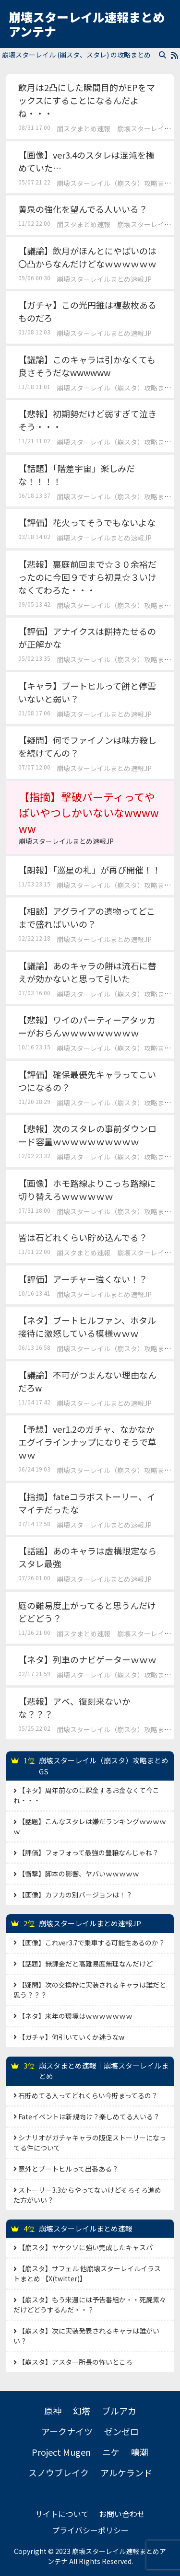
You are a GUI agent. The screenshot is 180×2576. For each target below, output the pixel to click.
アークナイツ (67, 2431)
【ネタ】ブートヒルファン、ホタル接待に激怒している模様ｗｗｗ (87, 1326)
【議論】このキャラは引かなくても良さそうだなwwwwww (87, 366)
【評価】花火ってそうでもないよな (87, 522)
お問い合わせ (122, 2513)
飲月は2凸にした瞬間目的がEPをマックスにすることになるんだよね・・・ (86, 100)
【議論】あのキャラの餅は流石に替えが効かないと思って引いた (87, 972)
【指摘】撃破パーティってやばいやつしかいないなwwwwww (90, 817)
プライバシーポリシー (90, 2530)
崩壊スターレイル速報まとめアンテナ (87, 24)
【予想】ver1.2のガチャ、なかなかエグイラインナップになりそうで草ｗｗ (87, 1442)
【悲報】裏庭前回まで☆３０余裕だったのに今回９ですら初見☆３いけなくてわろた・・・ (87, 577)
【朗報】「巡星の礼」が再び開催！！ (89, 869)
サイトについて (62, 2513)
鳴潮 (139, 2452)
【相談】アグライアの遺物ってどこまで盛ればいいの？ (86, 917)
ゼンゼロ (121, 2431)
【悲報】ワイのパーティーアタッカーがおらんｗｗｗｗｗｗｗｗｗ (87, 1026)
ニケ (111, 2452)
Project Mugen (61, 2452)
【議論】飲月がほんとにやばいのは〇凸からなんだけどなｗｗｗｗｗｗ (87, 257)
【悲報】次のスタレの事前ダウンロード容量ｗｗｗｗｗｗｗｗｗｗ (87, 1135)
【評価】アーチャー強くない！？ (82, 1279)
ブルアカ (119, 2410)
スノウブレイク (58, 2472)
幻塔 (81, 2410)
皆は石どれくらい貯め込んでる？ (82, 1237)
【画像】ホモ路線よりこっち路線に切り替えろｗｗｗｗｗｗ (87, 1189)
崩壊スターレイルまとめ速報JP (104, 279)
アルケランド (126, 2472)
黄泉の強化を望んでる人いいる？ (82, 209)
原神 (52, 2410)
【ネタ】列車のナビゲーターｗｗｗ (87, 1659)
